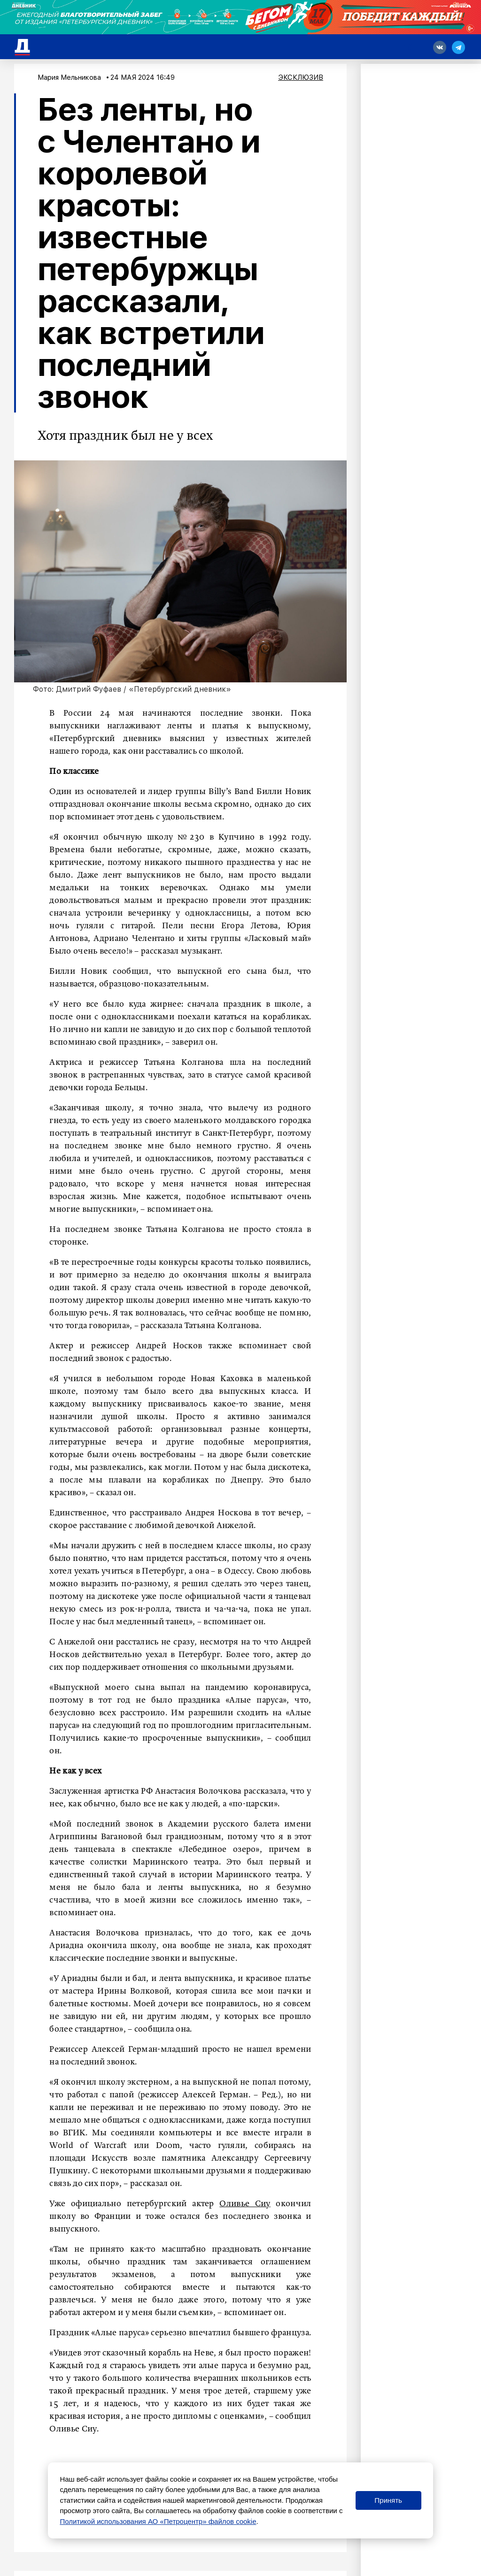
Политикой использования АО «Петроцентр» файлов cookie (158, 2521)
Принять (388, 2500)
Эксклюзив (300, 77)
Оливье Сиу (244, 2204)
